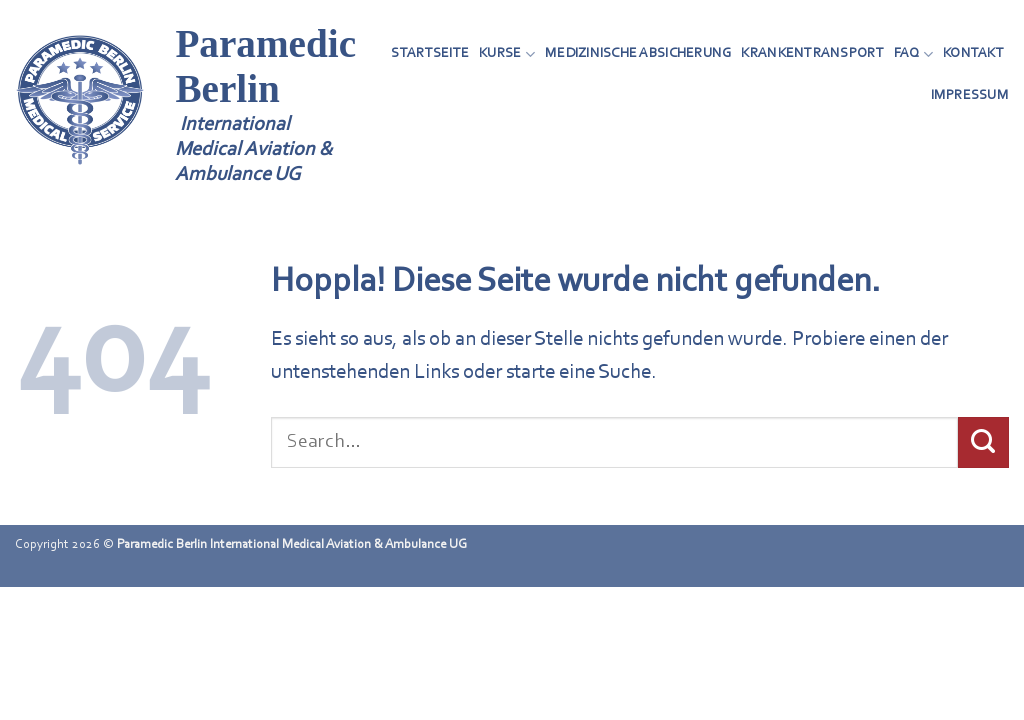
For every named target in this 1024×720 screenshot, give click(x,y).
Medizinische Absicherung (638, 53)
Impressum (970, 95)
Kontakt (973, 53)
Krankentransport (812, 53)
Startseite (430, 53)
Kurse (507, 54)
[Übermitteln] (983, 442)
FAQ (913, 54)
